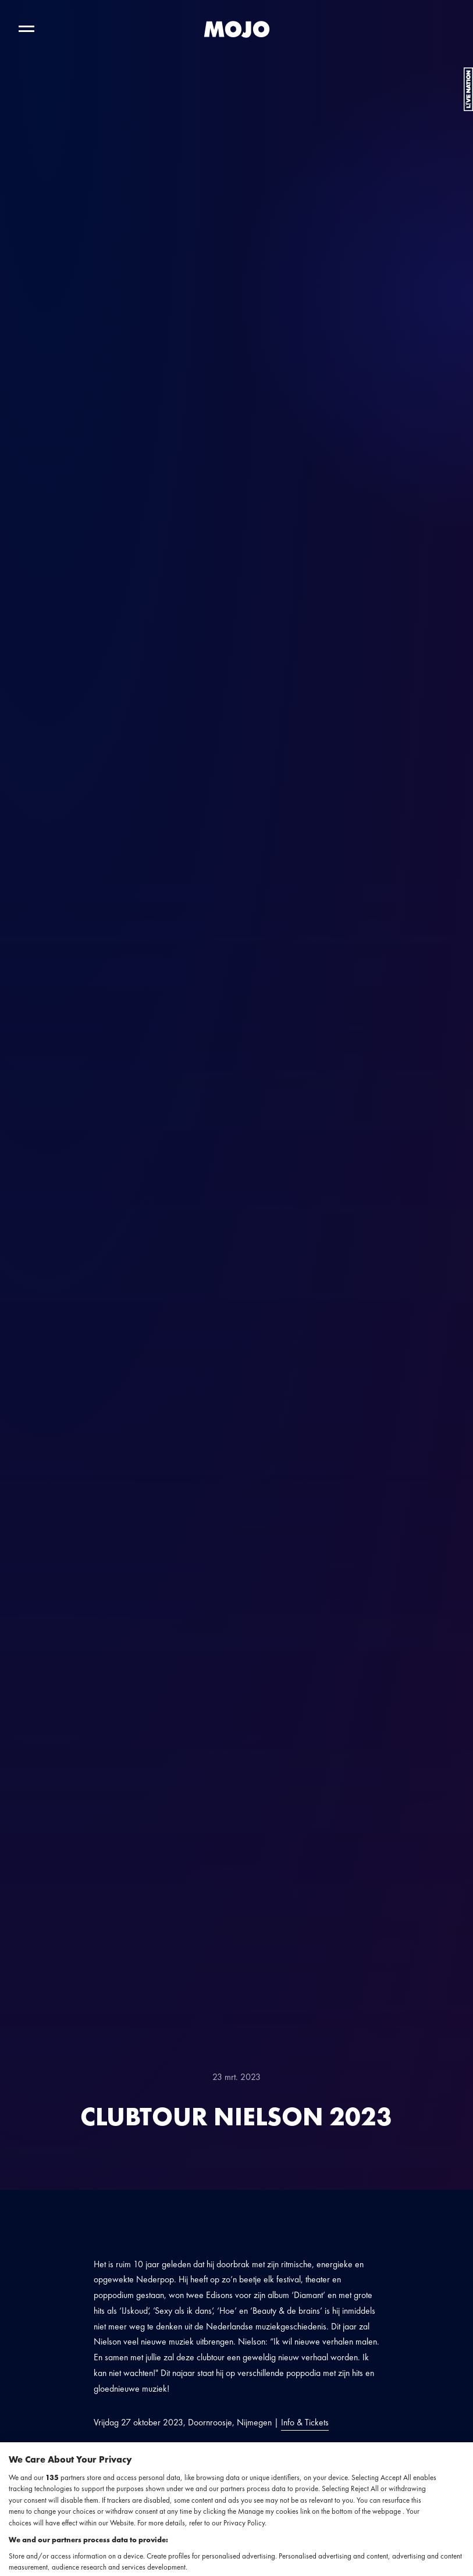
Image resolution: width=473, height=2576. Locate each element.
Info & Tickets (305, 2422)
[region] (236, 2509)
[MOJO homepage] (237, 28)
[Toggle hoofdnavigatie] (26, 28)
